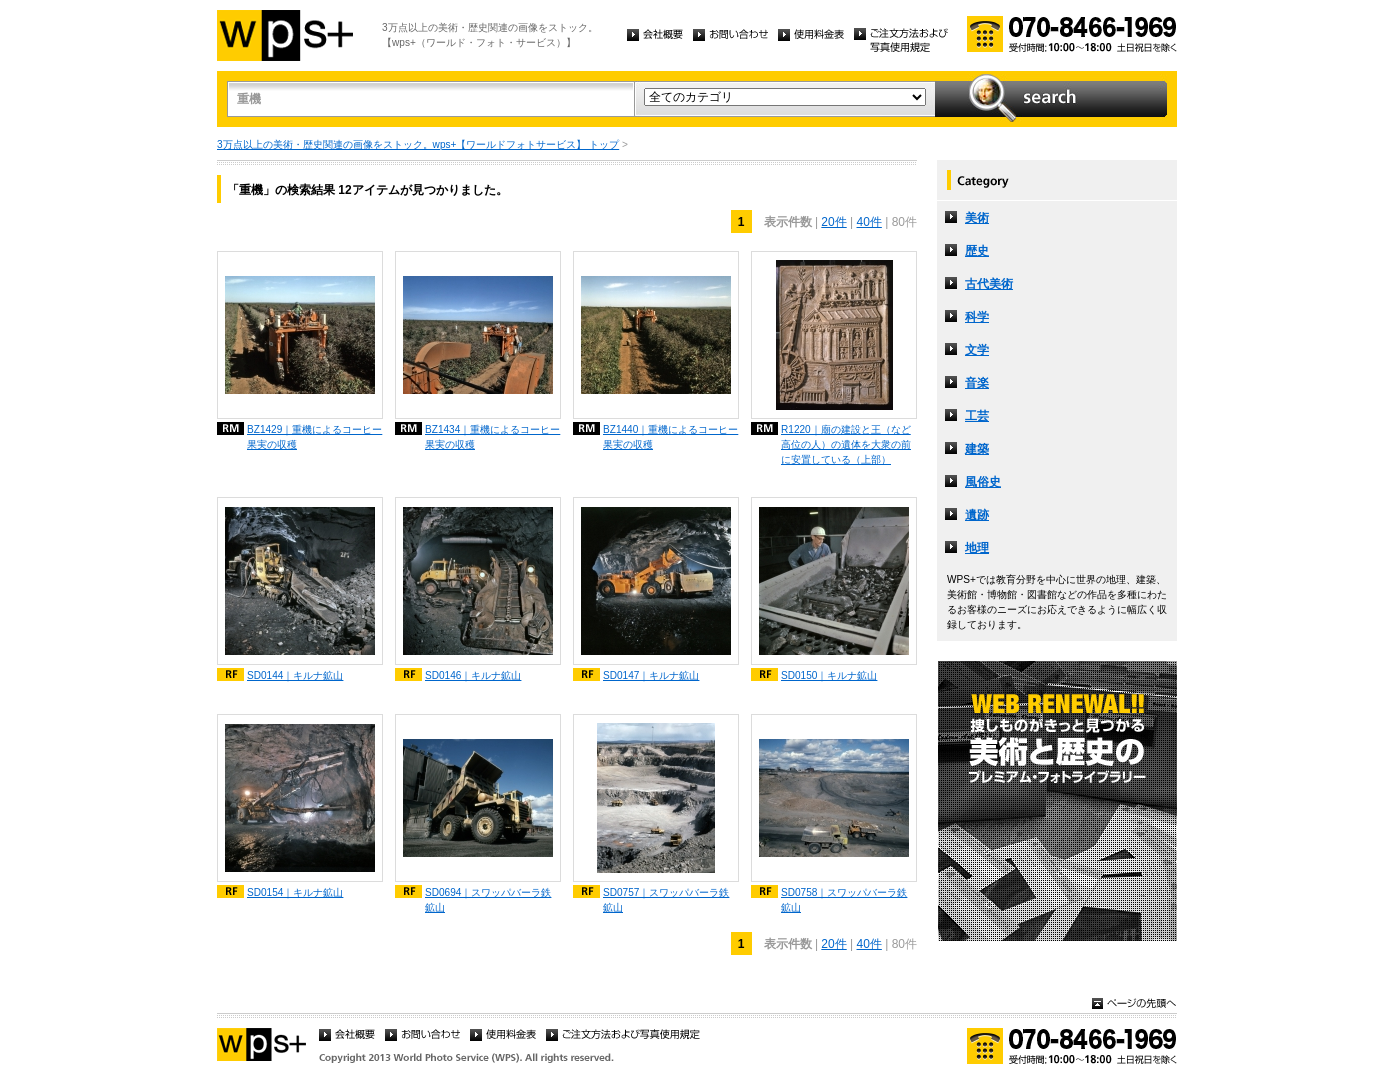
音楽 (977, 383)
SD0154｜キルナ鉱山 (295, 892)
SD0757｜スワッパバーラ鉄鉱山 (666, 900)
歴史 (977, 251)
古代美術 (989, 284)
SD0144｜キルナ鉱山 (295, 675)
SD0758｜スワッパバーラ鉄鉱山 (844, 900)
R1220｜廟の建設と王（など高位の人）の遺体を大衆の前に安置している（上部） (846, 444)
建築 (977, 449)
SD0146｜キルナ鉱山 (473, 675)
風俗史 (983, 482)
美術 (977, 218)
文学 (977, 350)
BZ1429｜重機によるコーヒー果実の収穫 (314, 437)
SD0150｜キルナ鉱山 (829, 675)
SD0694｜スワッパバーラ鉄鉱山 (488, 900)
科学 (977, 317)
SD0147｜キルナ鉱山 (651, 675)
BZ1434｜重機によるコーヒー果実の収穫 (492, 437)
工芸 (977, 416)
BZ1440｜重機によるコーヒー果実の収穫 (670, 437)
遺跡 (977, 515)
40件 (869, 222)
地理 (977, 548)
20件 (833, 222)
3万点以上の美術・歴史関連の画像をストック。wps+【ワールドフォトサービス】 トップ (418, 144)
